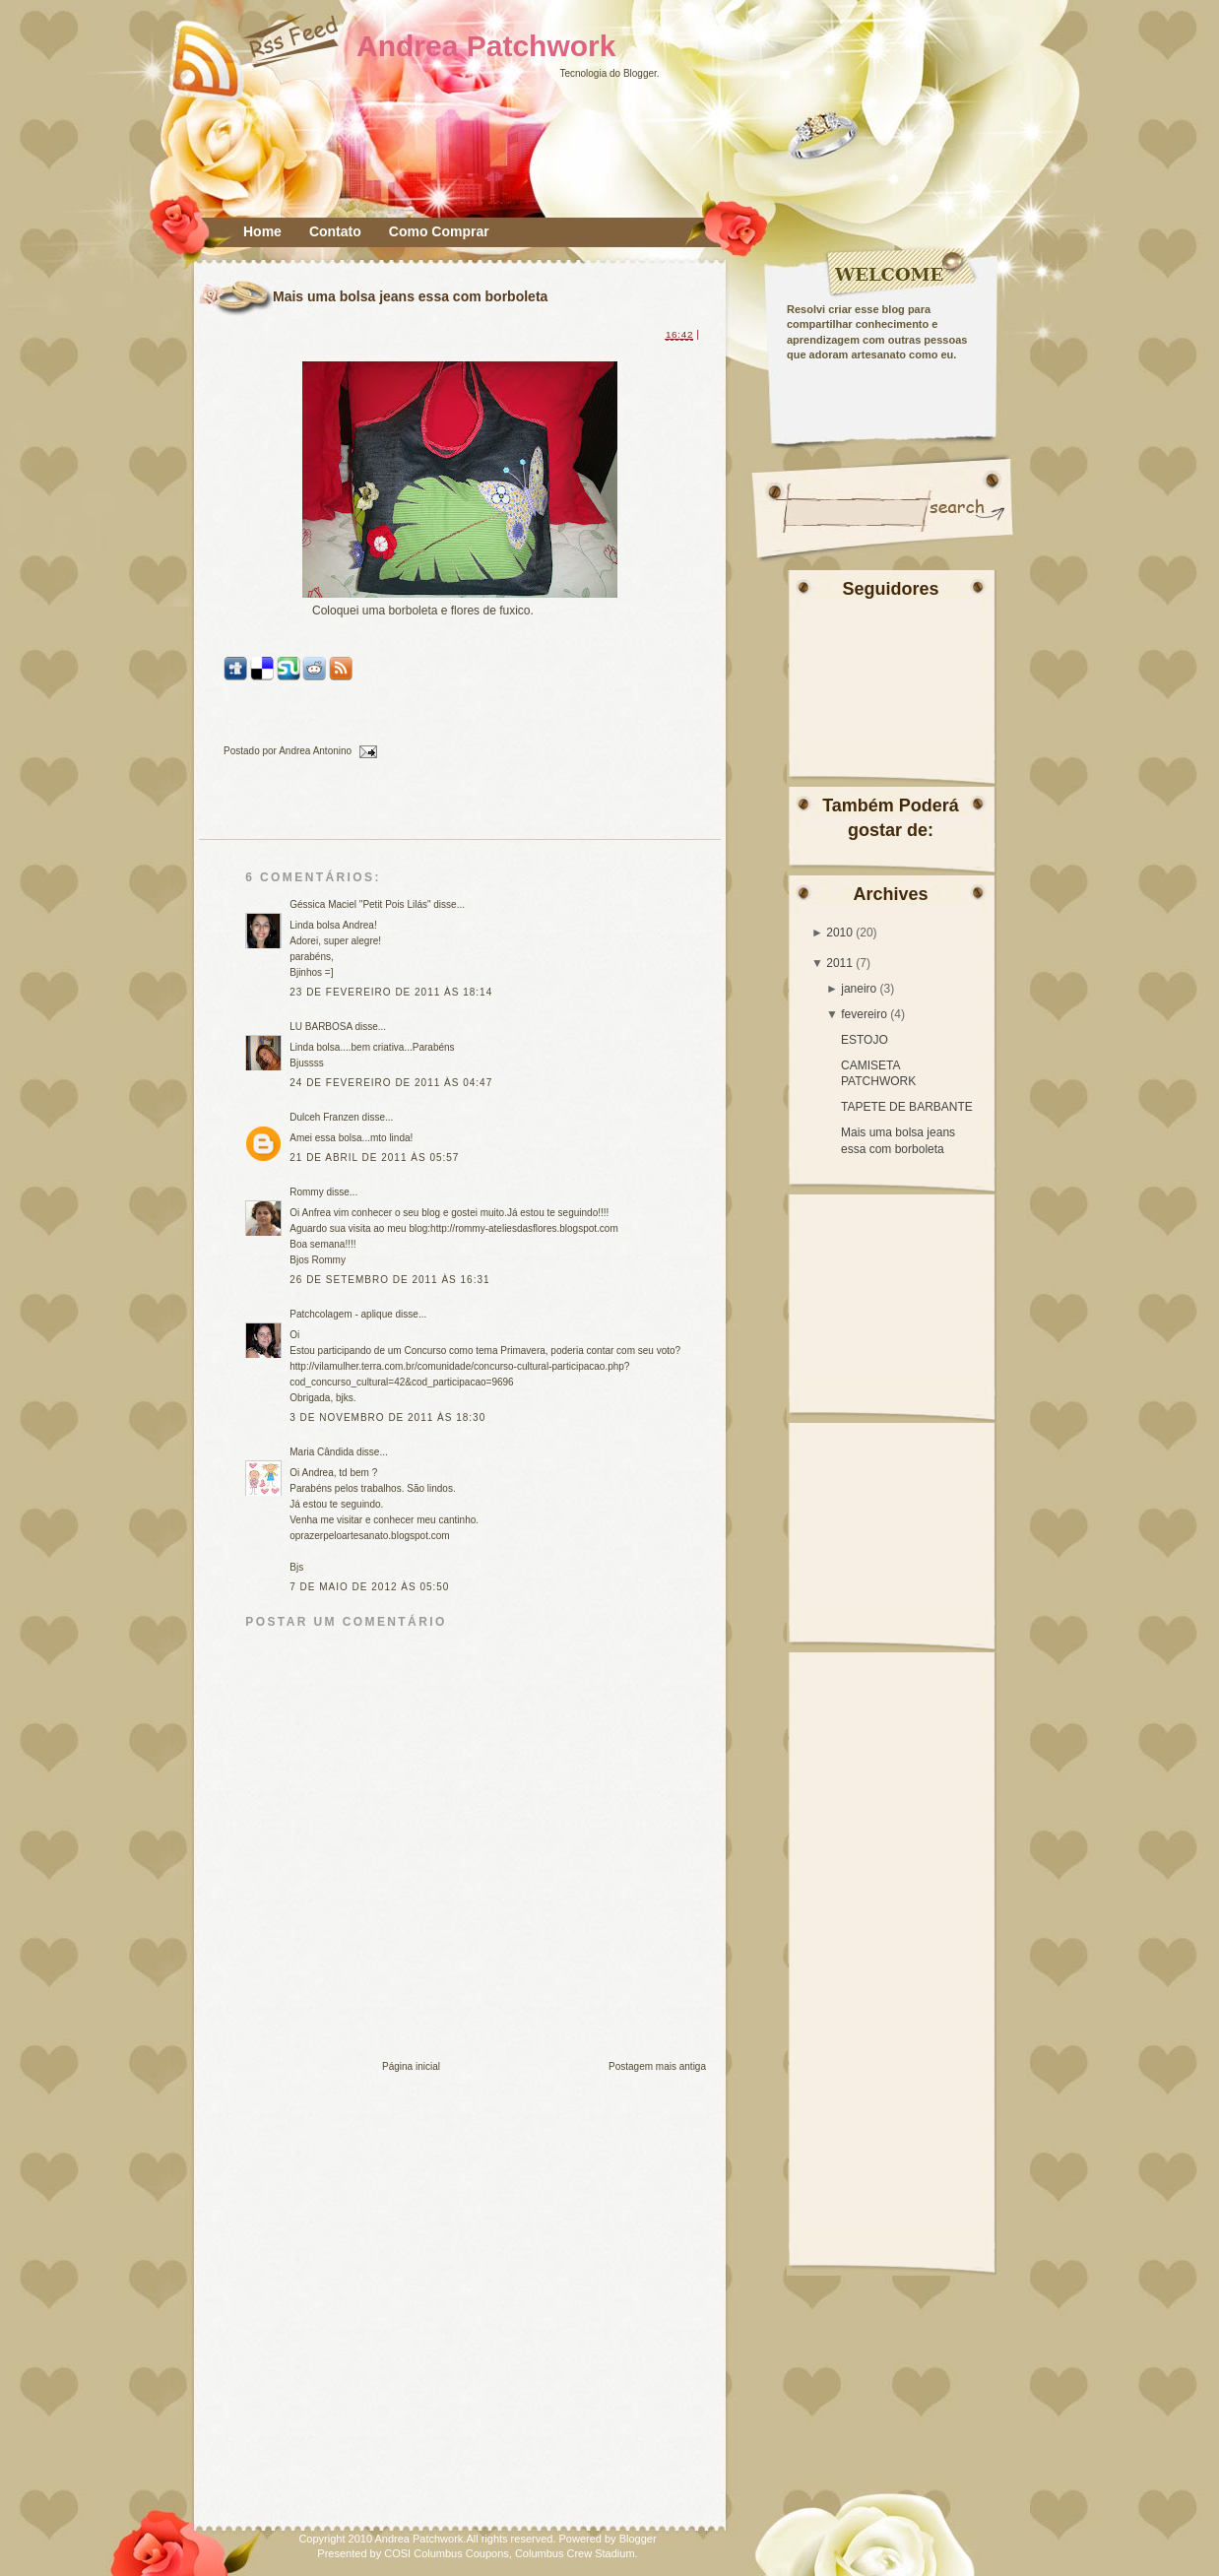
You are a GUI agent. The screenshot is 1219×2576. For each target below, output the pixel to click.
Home (262, 231)
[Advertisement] (909, 1295)
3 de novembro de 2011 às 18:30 (387, 1417)
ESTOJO (864, 1040)
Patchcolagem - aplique (341, 1314)
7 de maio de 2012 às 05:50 (369, 1586)
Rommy (306, 1192)
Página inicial (411, 2066)
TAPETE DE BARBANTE (907, 1107)
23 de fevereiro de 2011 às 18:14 (390, 992)
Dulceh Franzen (324, 1117)
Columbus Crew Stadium (575, 2553)
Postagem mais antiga (657, 2066)
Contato (335, 231)
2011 (839, 963)
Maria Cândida (321, 1452)
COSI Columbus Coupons (446, 2553)
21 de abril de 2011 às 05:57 (374, 1157)
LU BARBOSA (320, 1026)
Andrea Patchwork (485, 46)
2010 (839, 932)
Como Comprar (439, 231)
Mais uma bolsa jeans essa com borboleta (410, 296)
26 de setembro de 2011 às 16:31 (389, 1279)
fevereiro (864, 1014)
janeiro (858, 989)
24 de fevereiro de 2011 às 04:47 (390, 1082)
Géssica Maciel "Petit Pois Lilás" (359, 904)
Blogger (640, 73)
